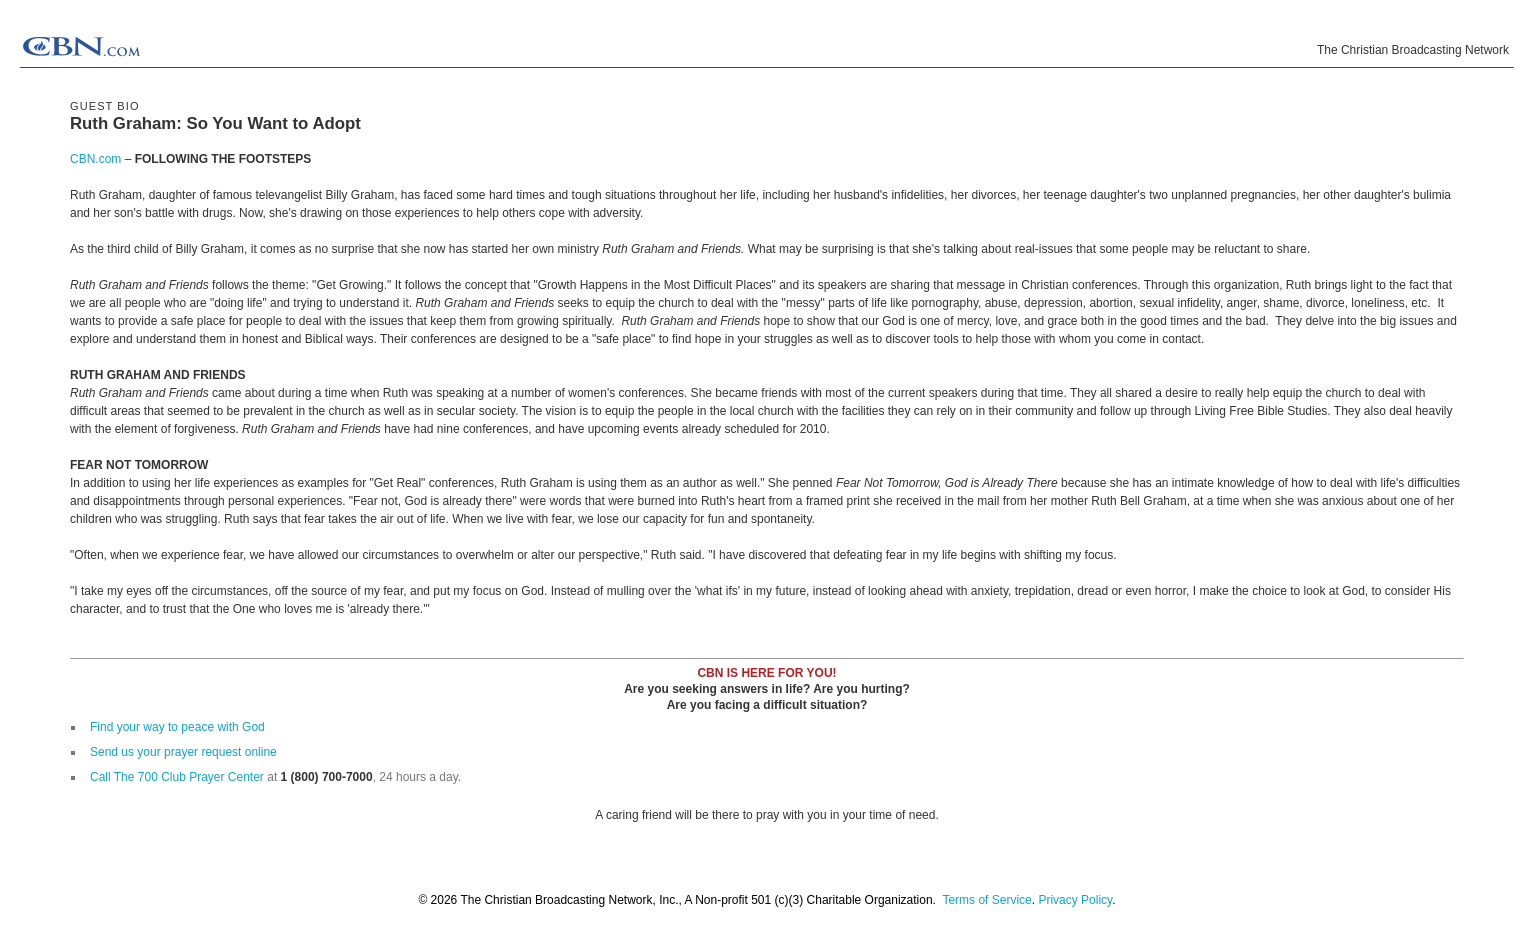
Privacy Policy (1075, 900)
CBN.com (95, 159)
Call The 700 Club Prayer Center (177, 777)
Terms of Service (986, 900)
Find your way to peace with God (177, 727)
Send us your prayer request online (183, 752)
